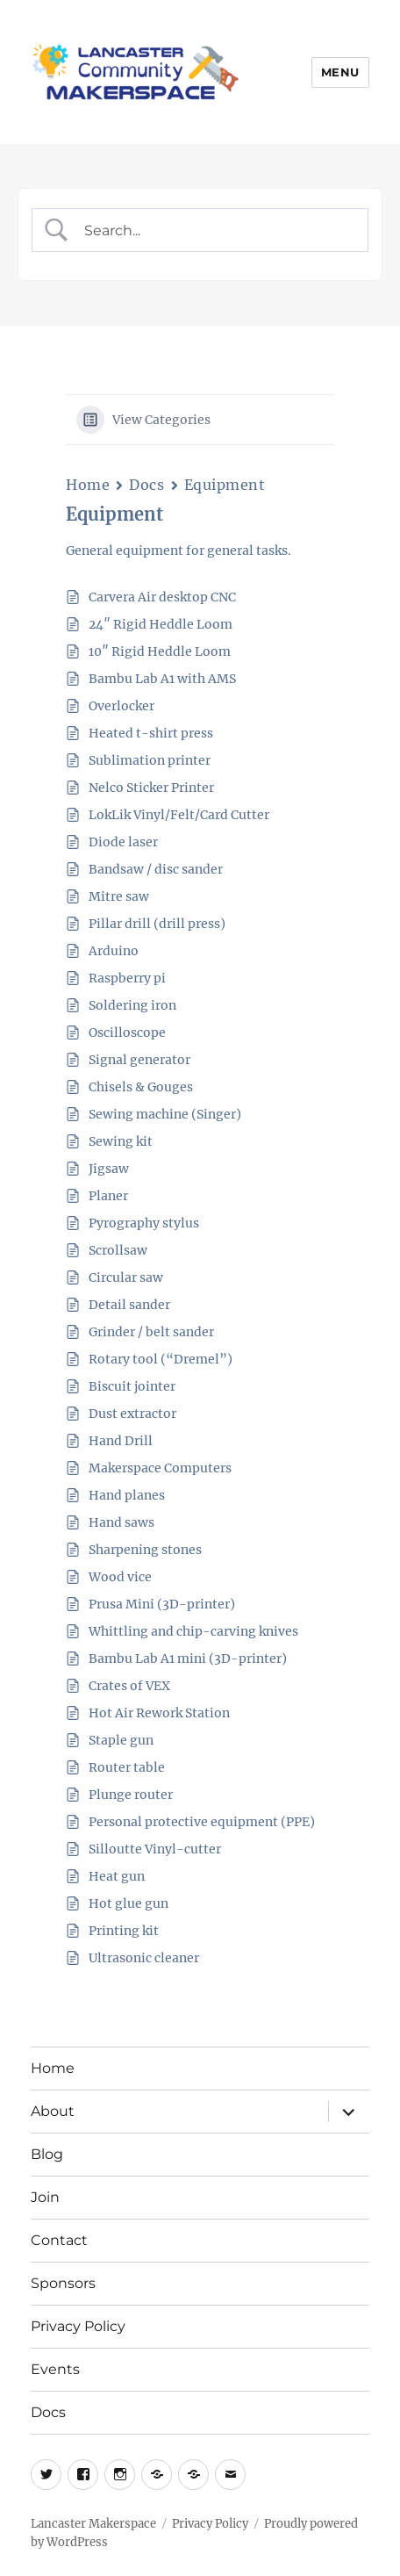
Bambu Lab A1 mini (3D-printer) (188, 1658)
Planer (108, 1196)
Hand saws (121, 1522)
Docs (146, 484)
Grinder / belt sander (151, 1332)
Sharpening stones (145, 1550)
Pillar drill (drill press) (157, 924)
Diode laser (123, 842)
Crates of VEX (129, 1686)
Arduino (114, 951)
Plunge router (131, 1794)
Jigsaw (109, 1168)
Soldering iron (132, 1005)
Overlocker (121, 706)
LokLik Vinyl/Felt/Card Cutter (179, 815)
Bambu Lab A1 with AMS (162, 679)
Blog (47, 2154)
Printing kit (124, 1931)
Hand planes (127, 1495)
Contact (59, 2240)
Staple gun (121, 1740)
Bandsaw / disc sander (156, 869)
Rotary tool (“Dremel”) (160, 1359)
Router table (127, 1767)
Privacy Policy (78, 2326)
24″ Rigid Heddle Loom (160, 624)
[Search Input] (215, 230)
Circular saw (126, 1277)
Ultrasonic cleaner (144, 1958)
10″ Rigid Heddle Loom (160, 651)
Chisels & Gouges (141, 1087)
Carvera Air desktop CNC (162, 597)
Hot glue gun (128, 1903)
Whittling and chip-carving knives (193, 1631)
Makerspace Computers (160, 1468)
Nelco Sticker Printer (151, 787)
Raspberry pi (127, 978)
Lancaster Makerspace (93, 2523)
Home (88, 484)
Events (55, 2369)
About (53, 2111)
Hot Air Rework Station (159, 1713)
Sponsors (63, 2283)
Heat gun (117, 1876)
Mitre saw (119, 896)
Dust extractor (132, 1413)
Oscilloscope (127, 1032)
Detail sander (129, 1305)
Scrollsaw (118, 1250)
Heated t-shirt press (151, 733)
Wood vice (120, 1577)
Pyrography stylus (144, 1223)
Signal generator (139, 1060)
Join (45, 2197)
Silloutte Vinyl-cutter (155, 1849)
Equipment (225, 484)
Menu (340, 72)
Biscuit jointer (132, 1386)
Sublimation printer (150, 760)
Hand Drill (121, 1441)
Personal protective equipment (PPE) (202, 1822)
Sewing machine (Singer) (165, 1114)
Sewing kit (121, 1141)
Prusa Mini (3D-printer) (162, 1604)
